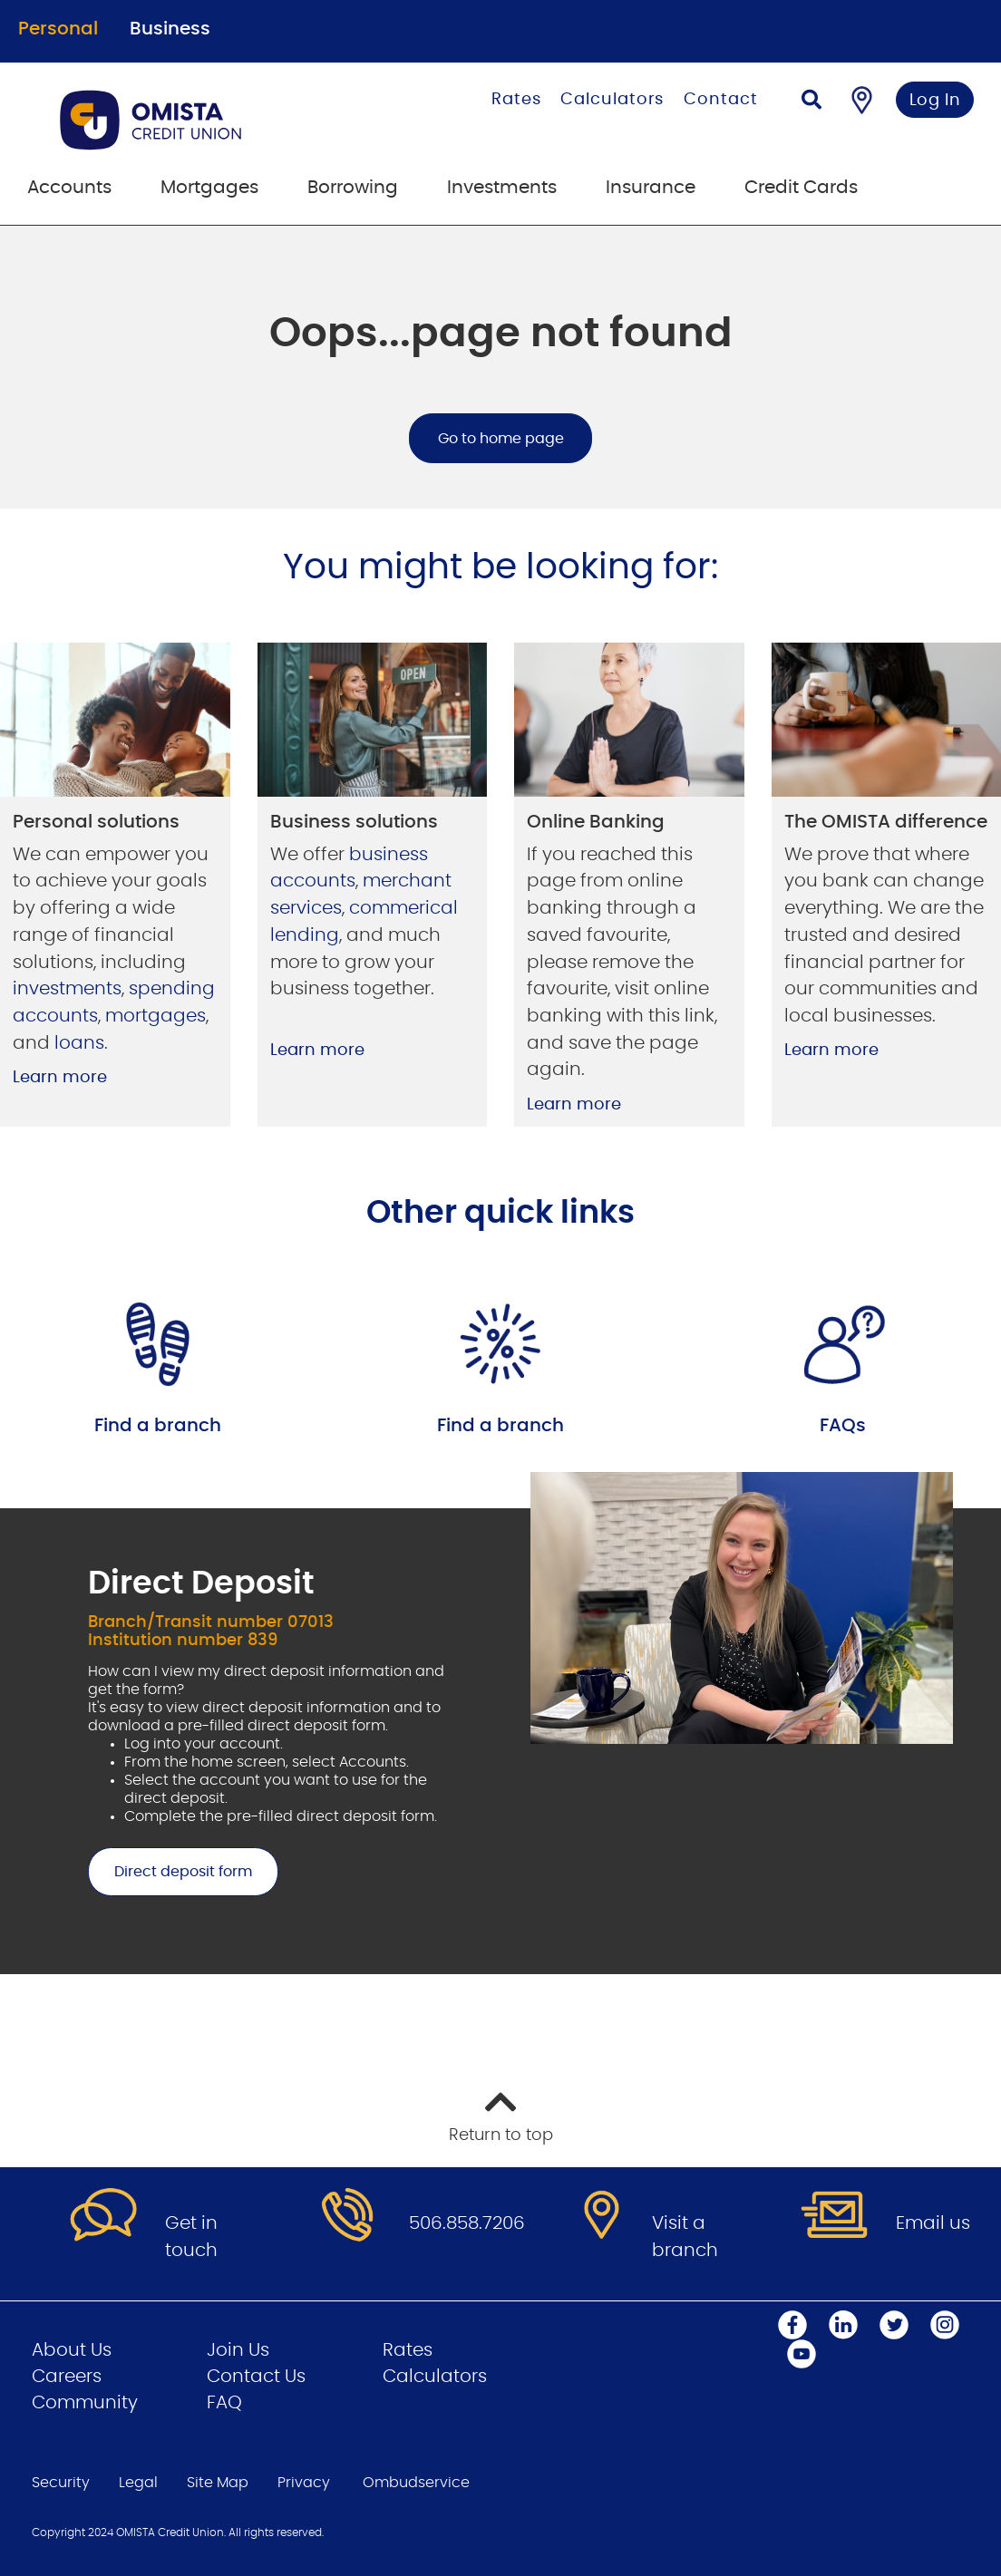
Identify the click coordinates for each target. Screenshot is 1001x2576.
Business (170, 29)
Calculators (612, 100)
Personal (58, 29)
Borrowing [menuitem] (352, 188)
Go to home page (501, 438)
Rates (516, 100)
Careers (67, 2377)
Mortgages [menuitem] (209, 188)
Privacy (303, 2482)
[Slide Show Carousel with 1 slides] (500, 1723)
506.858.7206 (467, 2223)
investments (67, 989)
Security (61, 2482)
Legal (138, 2482)
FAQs (843, 1426)
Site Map (217, 2482)
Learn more (60, 1078)
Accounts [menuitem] (69, 188)
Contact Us (256, 2377)
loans (79, 1043)
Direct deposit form (170, 1872)
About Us (72, 2350)
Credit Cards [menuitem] (801, 188)
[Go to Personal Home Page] (203, 119)
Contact (720, 100)
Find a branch (157, 1426)
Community (85, 2403)
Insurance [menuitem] (650, 188)
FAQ (224, 2403)
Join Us (238, 2350)
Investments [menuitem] (502, 188)
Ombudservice (416, 2482)
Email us (933, 2223)
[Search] (811, 102)
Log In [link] (935, 100)
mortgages (155, 1016)
